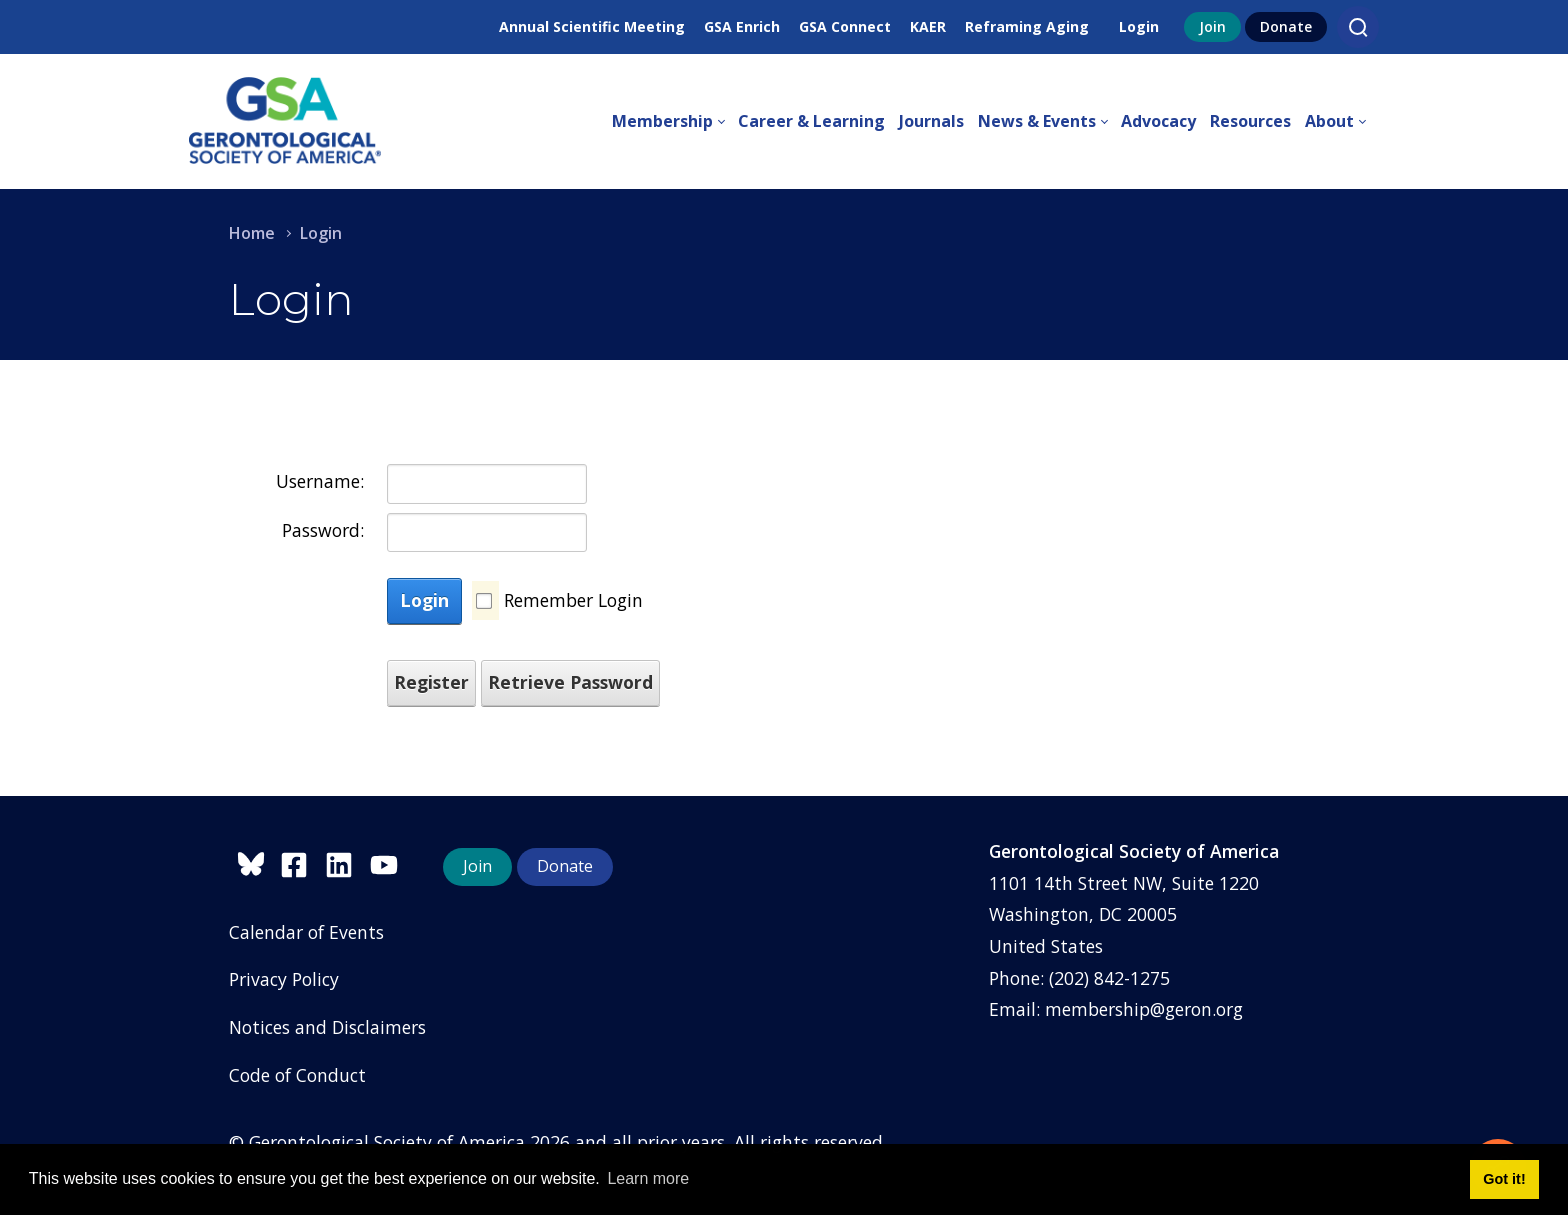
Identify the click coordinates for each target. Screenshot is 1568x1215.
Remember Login (573, 600)
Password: (323, 530)
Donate (1286, 26)
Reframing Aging (1027, 26)
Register (431, 682)
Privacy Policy (284, 979)
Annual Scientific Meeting (592, 26)
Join (1212, 26)
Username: (320, 481)
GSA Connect (845, 26)
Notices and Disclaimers (327, 1027)
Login (1139, 26)
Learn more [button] (648, 1178)
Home (252, 233)
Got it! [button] (1504, 1179)
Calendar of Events (306, 932)
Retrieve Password (570, 682)
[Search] (1358, 27)
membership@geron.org (1144, 1009)
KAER (928, 26)
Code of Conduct (297, 1075)
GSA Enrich (742, 26)
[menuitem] (675, 122)
